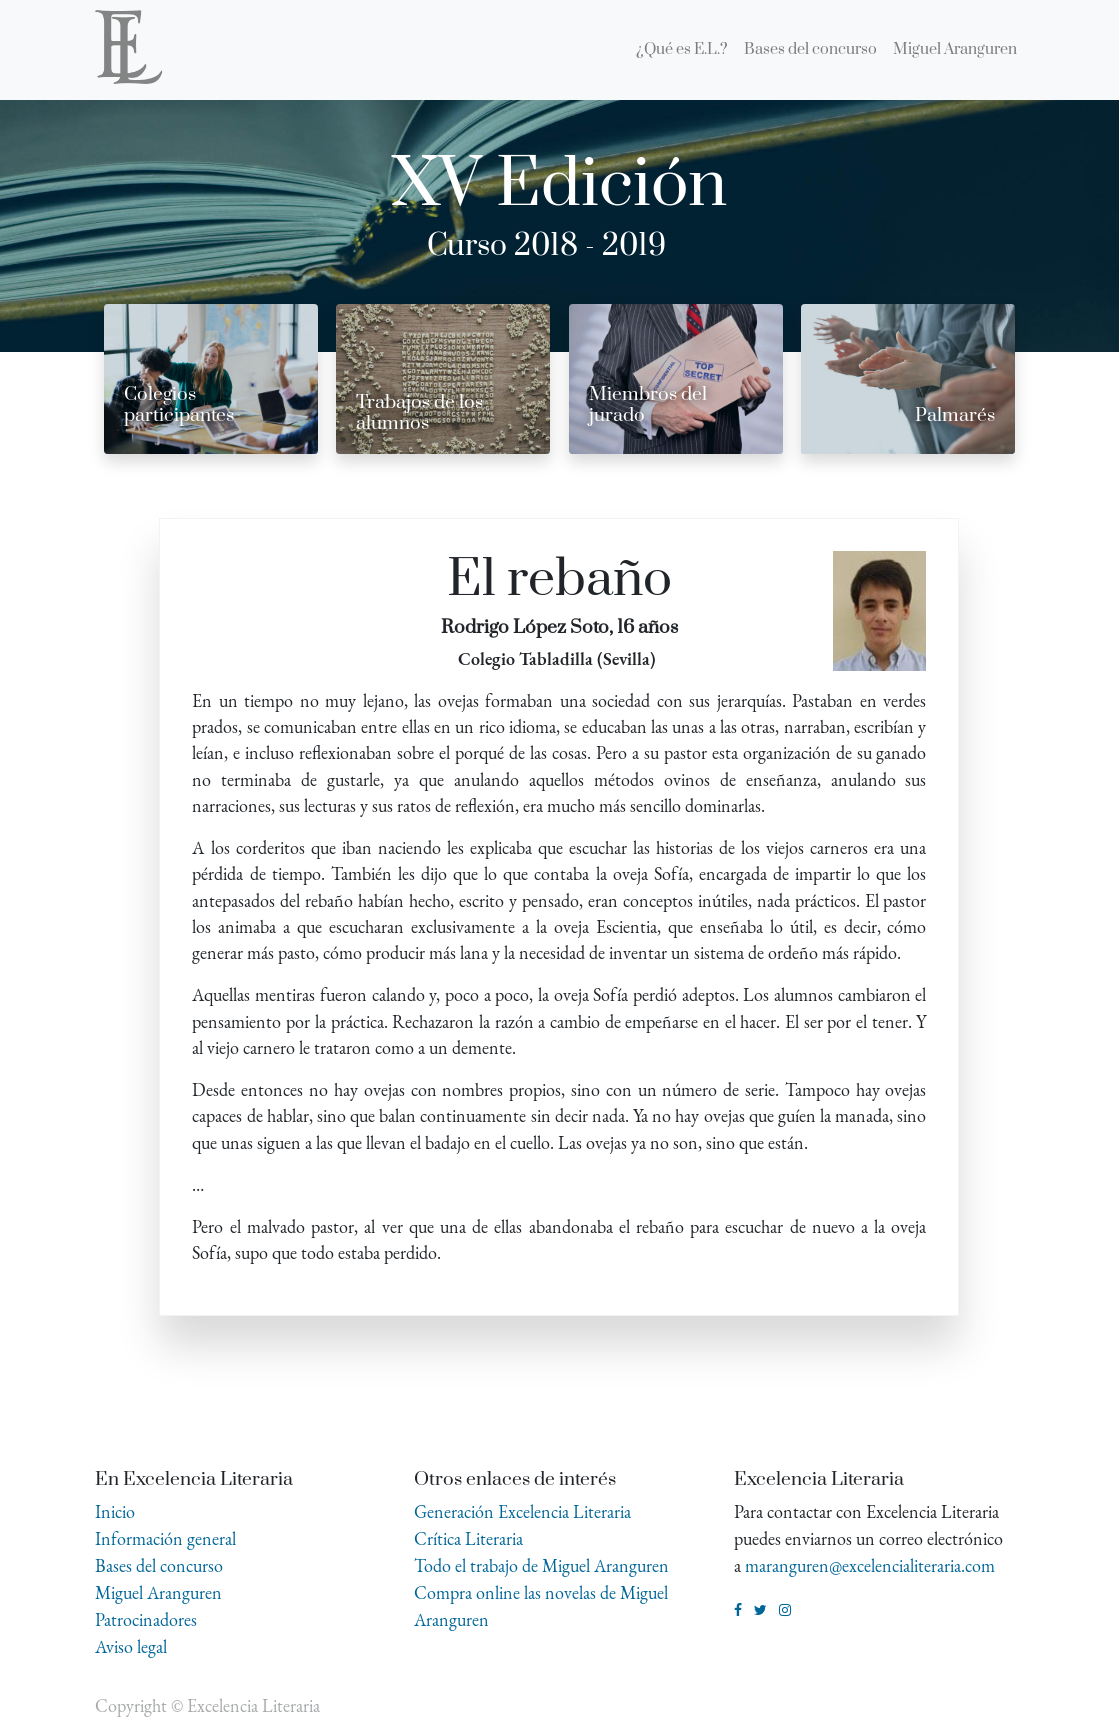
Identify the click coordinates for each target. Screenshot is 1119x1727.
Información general (165, 1538)
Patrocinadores (146, 1619)
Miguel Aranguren (158, 1592)
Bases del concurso (159, 1565)
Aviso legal (131, 1646)
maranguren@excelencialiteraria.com (870, 1565)
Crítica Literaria (468, 1538)
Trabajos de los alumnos (419, 413)
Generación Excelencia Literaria (522, 1511)
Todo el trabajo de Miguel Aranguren (541, 1565)
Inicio (115, 1511)
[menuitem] (682, 50)
